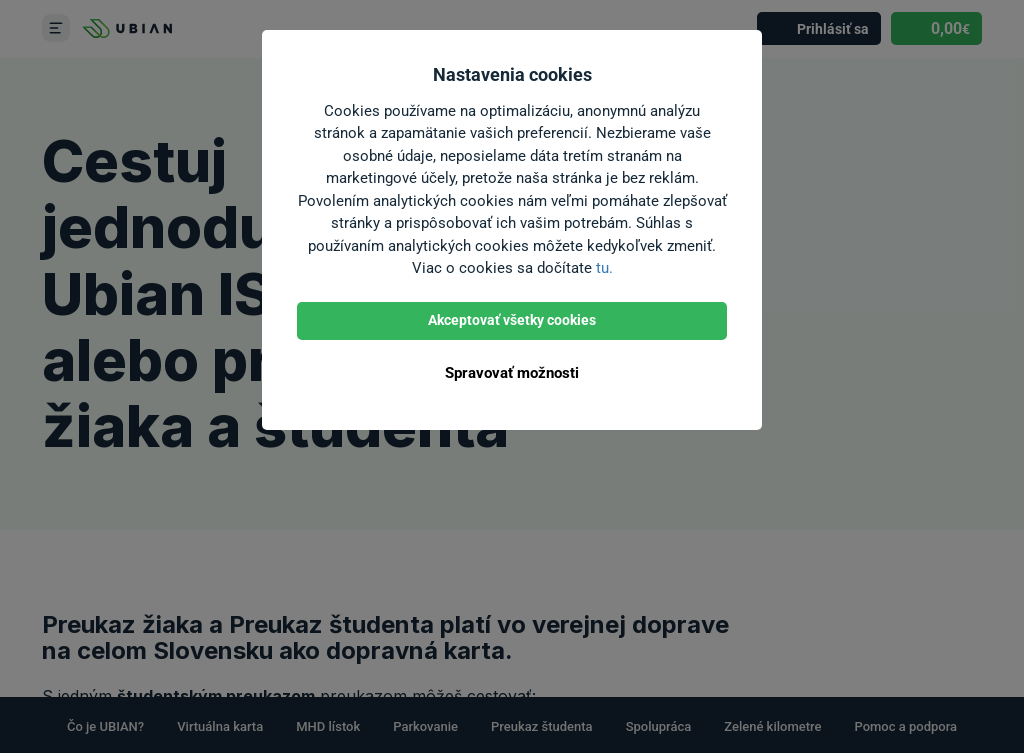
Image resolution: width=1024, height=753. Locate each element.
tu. (604, 268)
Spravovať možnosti (512, 373)
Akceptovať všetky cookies (512, 320)
